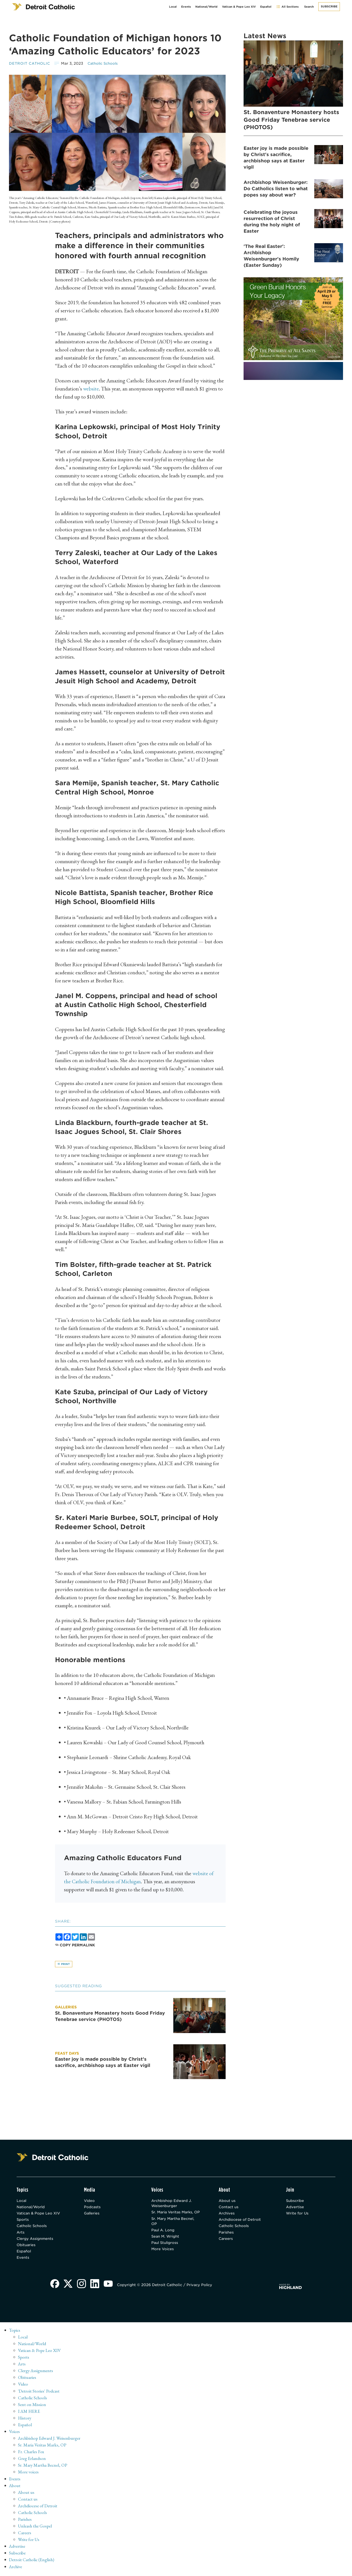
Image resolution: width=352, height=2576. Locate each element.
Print (63, 1964)
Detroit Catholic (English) (32, 2561)
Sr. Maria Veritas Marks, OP (173, 2216)
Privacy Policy (200, 2287)
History (25, 2420)
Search (309, 6)
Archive (16, 2568)
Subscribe (329, 6)
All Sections (287, 7)
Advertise (295, 2207)
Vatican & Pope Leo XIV (239, 6)
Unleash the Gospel (35, 2528)
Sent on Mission (32, 2406)
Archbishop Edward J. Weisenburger (171, 2204)
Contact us (229, 2207)
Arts (20, 2234)
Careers (226, 2240)
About (15, 2487)
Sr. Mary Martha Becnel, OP (173, 2227)
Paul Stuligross (165, 2250)
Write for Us (297, 2214)
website (91, 388)
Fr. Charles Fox (31, 2454)
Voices (14, 2433)
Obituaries (26, 2247)
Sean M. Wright (165, 2243)
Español (265, 6)
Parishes (226, 2234)
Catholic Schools (104, 63)
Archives (227, 2214)
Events (186, 6)
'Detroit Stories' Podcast (39, 2393)
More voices (28, 2474)
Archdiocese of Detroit (240, 2221)
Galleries (92, 2214)
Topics (15, 2332)
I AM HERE (29, 2413)
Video (89, 2201)
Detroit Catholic (30, 63)
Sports (23, 2221)
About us (227, 2201)
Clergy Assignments (35, 2240)
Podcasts (92, 2207)
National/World (206, 6)
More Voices (163, 2256)
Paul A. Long (163, 2237)
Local (173, 6)
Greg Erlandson (32, 2460)
